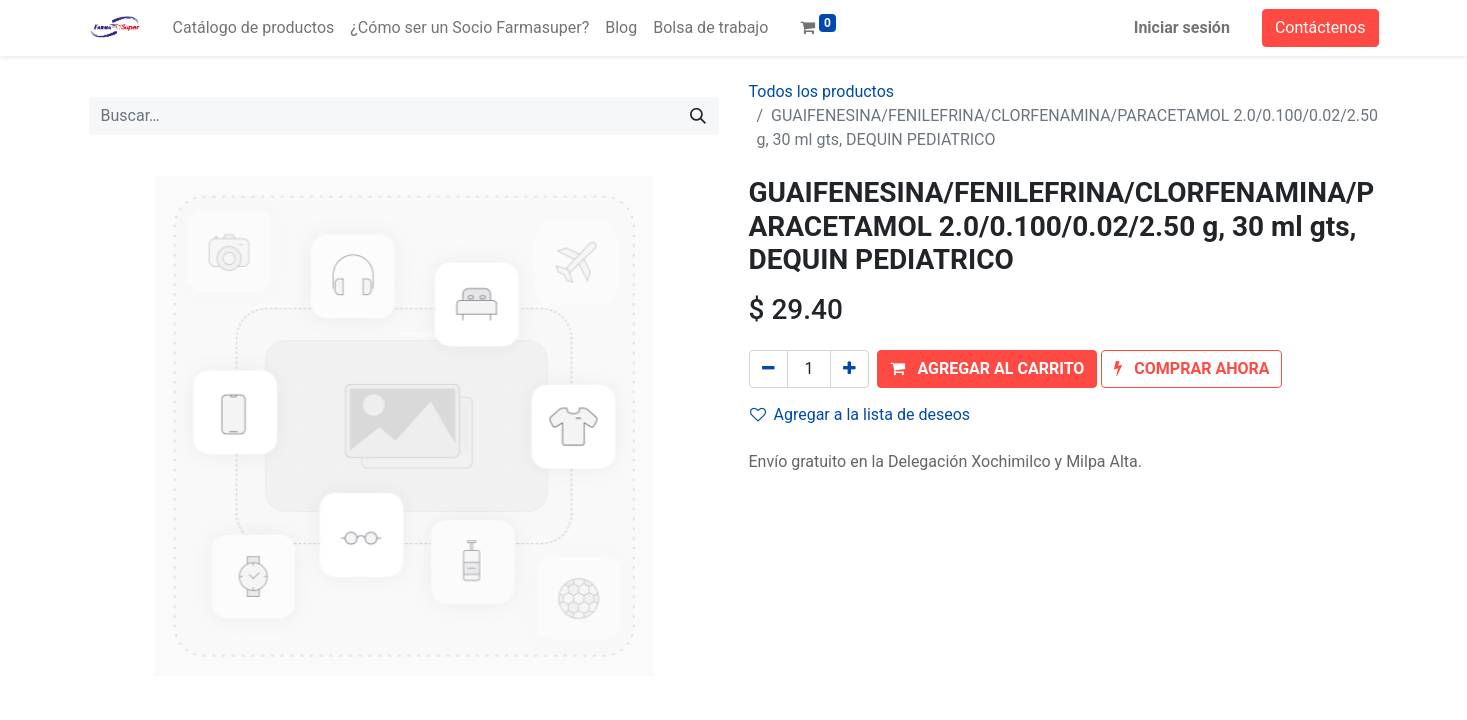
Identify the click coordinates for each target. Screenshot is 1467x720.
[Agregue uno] (849, 369)
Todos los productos (822, 91)
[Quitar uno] (768, 369)
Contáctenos (1320, 27)
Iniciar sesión (1182, 27)
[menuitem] (254, 28)
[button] (987, 369)
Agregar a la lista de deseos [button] (860, 414)
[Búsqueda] (698, 116)
